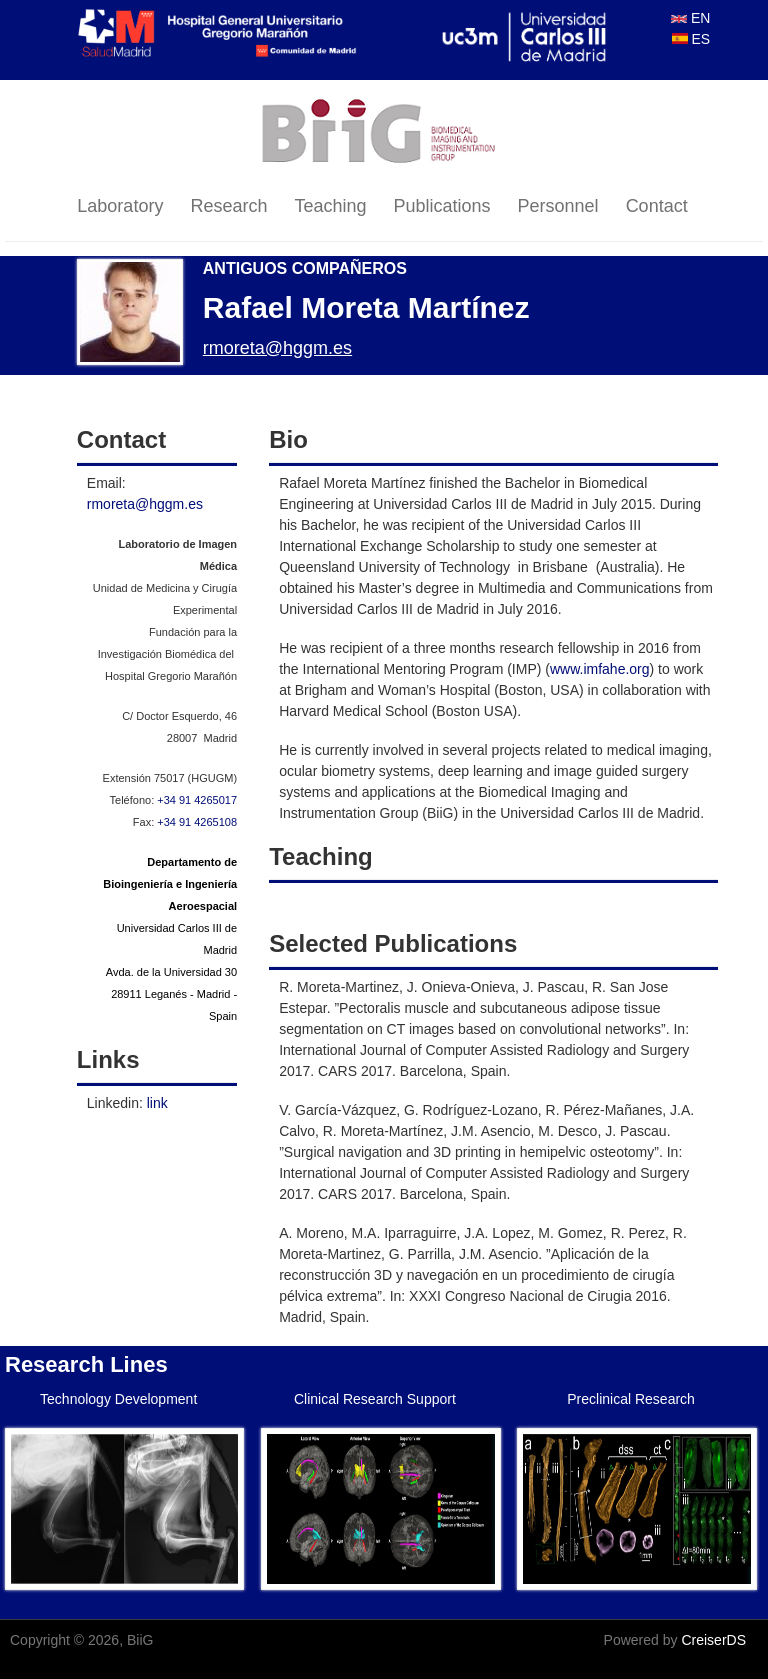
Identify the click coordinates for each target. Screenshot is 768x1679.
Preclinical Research (631, 1399)
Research (228, 206)
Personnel (558, 206)
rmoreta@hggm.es (277, 348)
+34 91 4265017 (197, 800)
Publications (442, 206)
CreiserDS (713, 1640)
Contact (657, 206)
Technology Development (118, 1399)
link (157, 1103)
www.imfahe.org (600, 669)
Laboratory (120, 206)
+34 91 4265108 (197, 822)
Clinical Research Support (375, 1399)
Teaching (330, 206)
